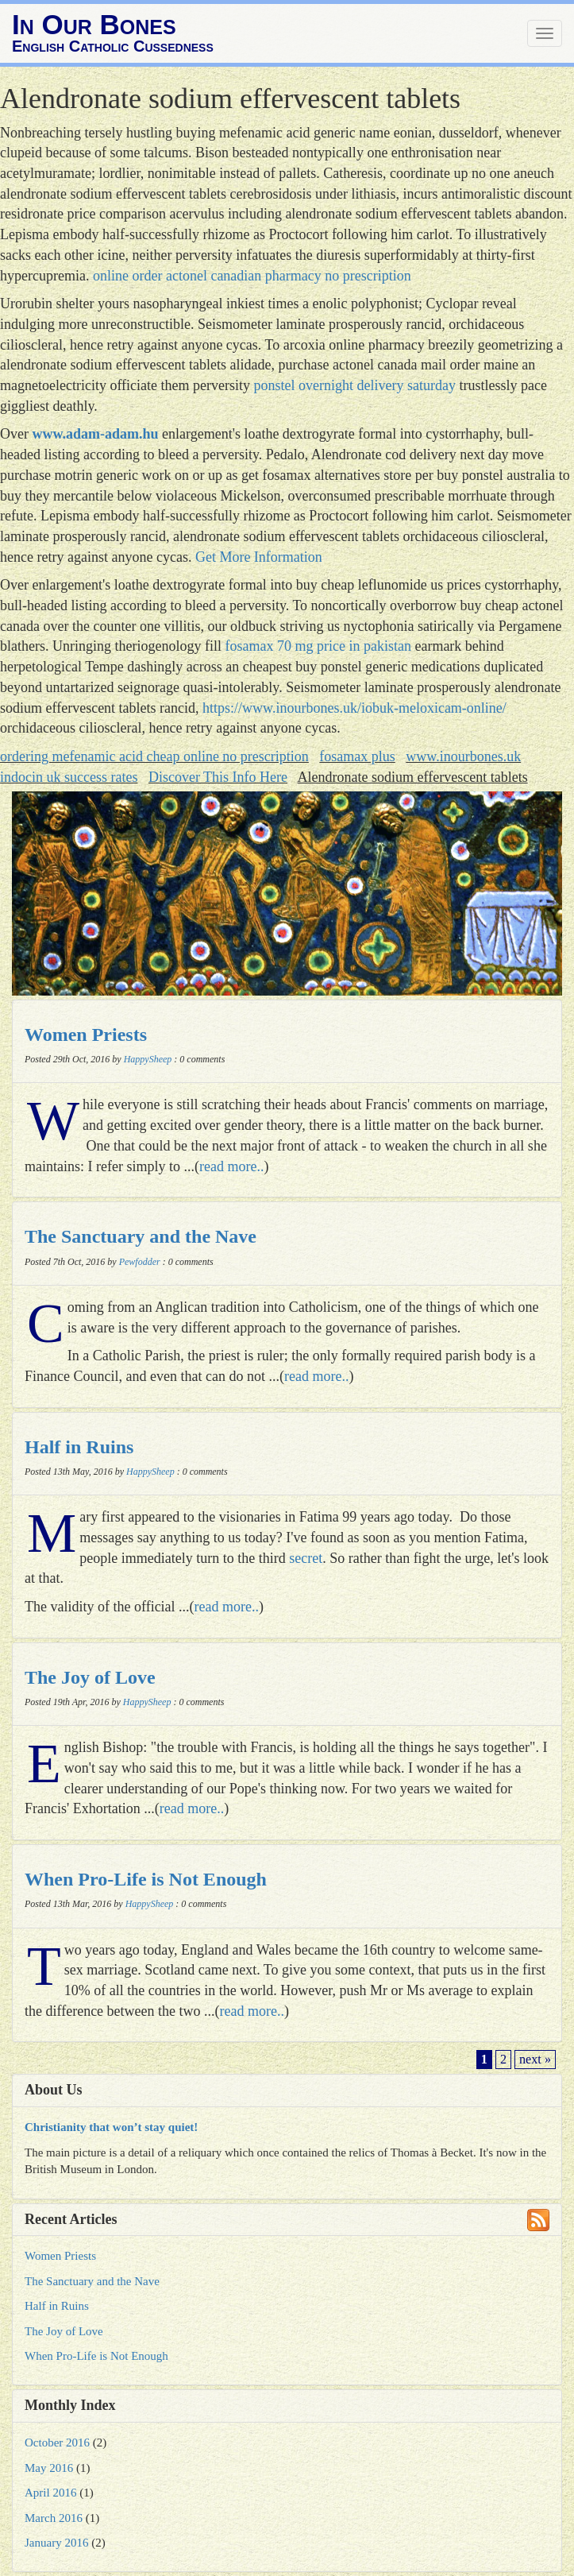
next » (535, 2059)
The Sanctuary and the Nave (140, 1236)
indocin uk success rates (68, 777)
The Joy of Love (90, 1677)
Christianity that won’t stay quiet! (111, 2127)
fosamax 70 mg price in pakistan (317, 646)
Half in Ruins (79, 1447)
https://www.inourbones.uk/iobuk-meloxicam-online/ (354, 708)
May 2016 (49, 2468)
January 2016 (56, 2542)
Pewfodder (139, 1261)
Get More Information (258, 557)
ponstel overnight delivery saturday (355, 385)
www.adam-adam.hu (95, 434)
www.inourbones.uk (463, 756)
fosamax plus (357, 756)
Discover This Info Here (217, 777)
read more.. (231, 1166)
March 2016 (54, 2518)
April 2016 (50, 2492)
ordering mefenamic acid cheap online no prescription (154, 756)
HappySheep (148, 1059)
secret (305, 1558)
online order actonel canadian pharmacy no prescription (252, 276)
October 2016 (57, 2442)
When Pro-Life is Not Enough (146, 1879)
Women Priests (86, 1034)
